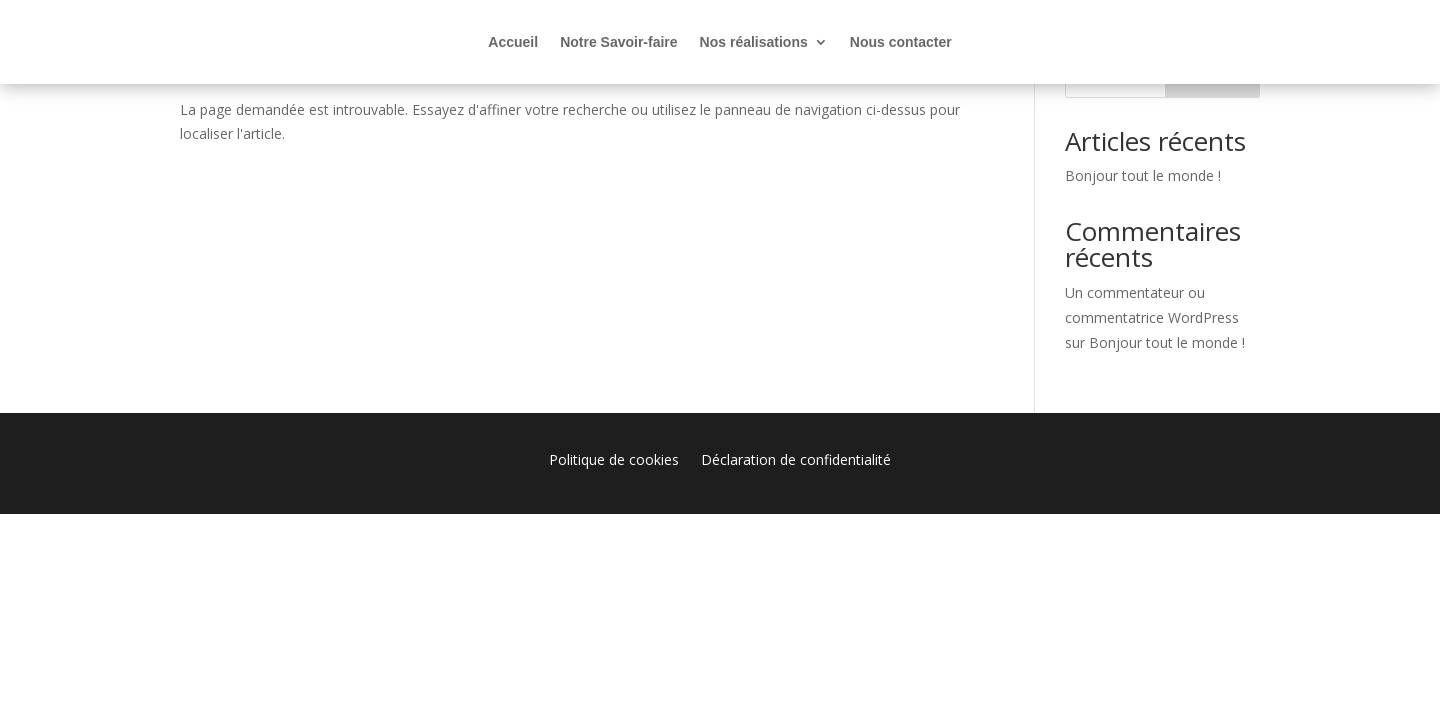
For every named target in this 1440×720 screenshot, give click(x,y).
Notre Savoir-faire (618, 42)
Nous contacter (901, 42)
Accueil (513, 42)
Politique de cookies (614, 461)
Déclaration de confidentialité (796, 461)
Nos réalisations (754, 42)
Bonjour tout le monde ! (1143, 175)
